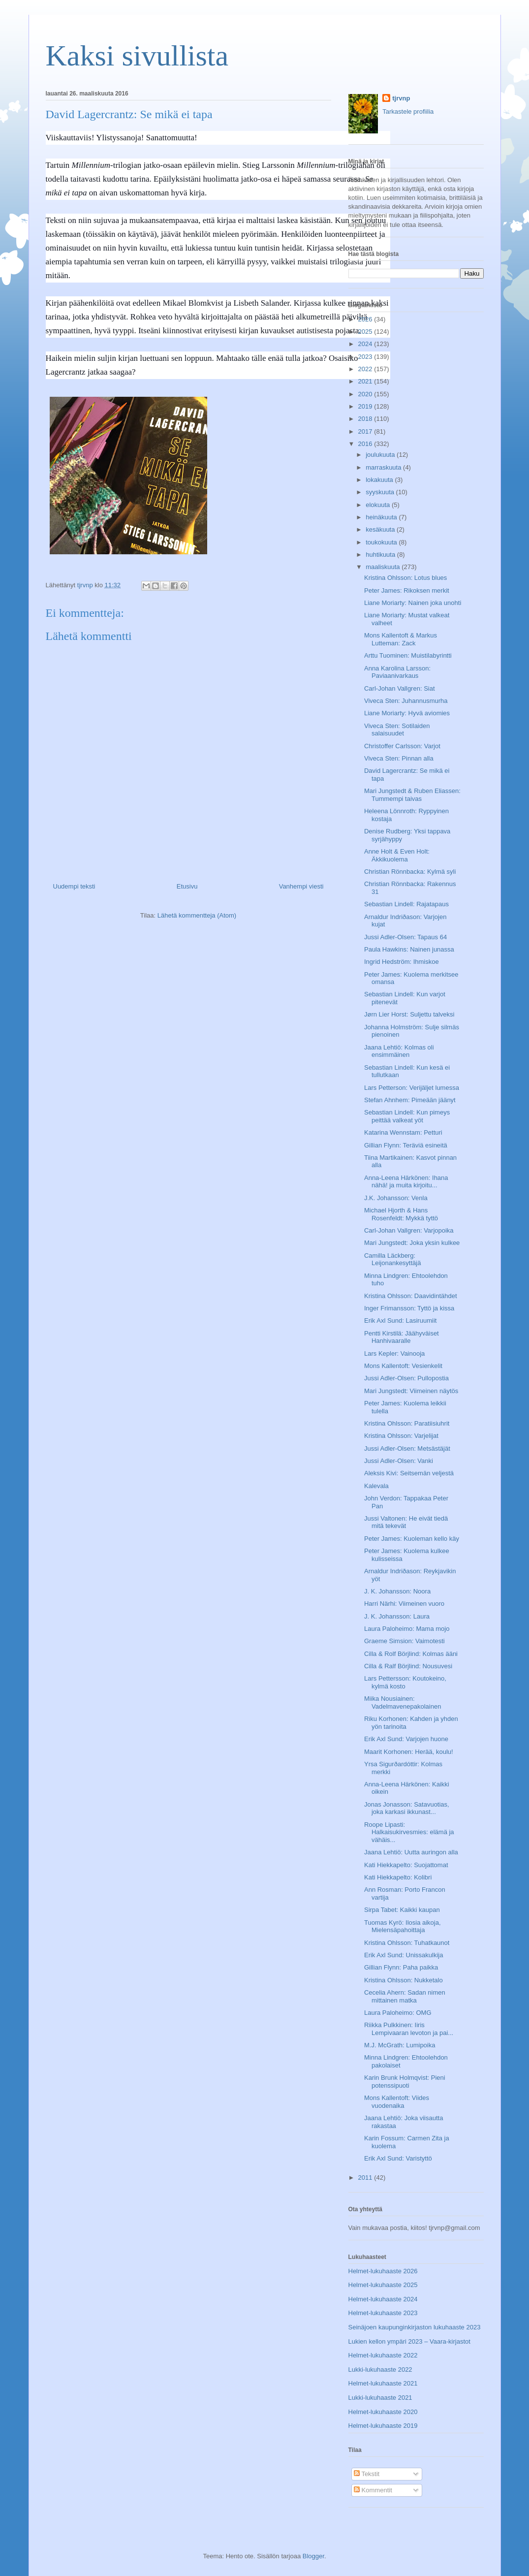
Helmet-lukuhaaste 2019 (383, 2425)
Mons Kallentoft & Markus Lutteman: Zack (400, 639)
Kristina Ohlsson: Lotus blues (405, 577)
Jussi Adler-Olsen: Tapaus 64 (405, 937)
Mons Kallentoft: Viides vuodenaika (396, 2101)
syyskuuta (381, 492)
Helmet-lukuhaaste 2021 (383, 2383)
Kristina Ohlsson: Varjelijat (401, 1435)
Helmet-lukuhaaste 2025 (383, 2285)
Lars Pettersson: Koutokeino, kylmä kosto (405, 1682)
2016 (366, 443)
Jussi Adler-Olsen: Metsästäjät (407, 1448)
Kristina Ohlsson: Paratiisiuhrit (406, 1423)
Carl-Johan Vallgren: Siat (399, 688)
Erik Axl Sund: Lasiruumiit (400, 1320)
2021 (366, 381)
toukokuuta (382, 542)
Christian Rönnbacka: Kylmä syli (410, 871)
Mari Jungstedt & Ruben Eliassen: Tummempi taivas (412, 794)
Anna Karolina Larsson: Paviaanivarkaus (397, 672)
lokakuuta (380, 479)
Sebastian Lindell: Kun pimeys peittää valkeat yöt (407, 1116)
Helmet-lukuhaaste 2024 (383, 2299)
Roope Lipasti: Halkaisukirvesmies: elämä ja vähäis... (409, 1832)
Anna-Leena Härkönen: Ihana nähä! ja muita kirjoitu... (406, 1181)
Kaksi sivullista (137, 55)
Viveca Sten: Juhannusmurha (406, 700)
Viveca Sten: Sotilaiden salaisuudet (397, 729)
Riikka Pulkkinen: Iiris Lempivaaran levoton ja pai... (408, 2028)
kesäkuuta (381, 529)
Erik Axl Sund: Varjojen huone (406, 1739)
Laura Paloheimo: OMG (398, 2012)
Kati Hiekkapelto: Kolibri (398, 1877)
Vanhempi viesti (301, 886)
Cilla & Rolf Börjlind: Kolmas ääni (411, 1653)
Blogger (313, 2556)
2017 (366, 431)
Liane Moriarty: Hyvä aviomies (407, 713)
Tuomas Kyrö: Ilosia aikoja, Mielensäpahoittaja (402, 1926)
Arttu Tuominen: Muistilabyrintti (408, 655)
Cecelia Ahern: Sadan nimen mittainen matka (404, 1996)
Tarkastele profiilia (408, 111)
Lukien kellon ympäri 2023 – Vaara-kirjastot (409, 2341)
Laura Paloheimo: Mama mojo (406, 1628)
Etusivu (187, 886)
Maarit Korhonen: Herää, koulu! (408, 1751)
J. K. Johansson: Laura (397, 1616)
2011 (366, 2177)
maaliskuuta (384, 567)
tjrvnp (401, 98)
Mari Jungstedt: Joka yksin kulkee (412, 1242)
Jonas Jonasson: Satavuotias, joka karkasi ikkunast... (406, 1808)
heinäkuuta (382, 517)
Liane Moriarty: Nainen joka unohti (412, 602)
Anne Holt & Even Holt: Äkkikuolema (397, 855)
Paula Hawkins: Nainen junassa (409, 949)
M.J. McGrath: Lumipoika (400, 2045)
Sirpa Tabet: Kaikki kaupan (402, 1909)
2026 (366, 319)
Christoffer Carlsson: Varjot (402, 746)
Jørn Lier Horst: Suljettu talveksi (409, 1014)
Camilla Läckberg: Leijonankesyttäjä (392, 1259)
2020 (366, 394)
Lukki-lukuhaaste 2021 (380, 2397)
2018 (366, 418)
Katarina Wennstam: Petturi (403, 1132)
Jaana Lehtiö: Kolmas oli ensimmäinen (399, 1051)
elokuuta (379, 505)
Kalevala (376, 1486)
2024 (366, 344)
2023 (366, 356)
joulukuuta (381, 454)
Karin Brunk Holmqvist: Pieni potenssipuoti (404, 2081)
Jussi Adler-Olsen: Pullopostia (406, 1378)
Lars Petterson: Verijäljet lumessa (411, 1087)
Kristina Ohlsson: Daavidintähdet (410, 1296)
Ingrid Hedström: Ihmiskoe (401, 961)
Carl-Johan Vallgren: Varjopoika (409, 1230)
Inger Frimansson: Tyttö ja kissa (409, 1308)
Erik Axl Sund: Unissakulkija (403, 1955)
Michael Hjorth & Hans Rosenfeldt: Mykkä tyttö (401, 1214)
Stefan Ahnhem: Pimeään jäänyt (410, 1100)
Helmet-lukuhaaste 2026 (383, 2271)
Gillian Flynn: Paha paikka (401, 1967)
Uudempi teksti (74, 886)
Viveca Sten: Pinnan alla (399, 758)
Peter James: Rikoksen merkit (406, 590)
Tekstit (366, 2474)
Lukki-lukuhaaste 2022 (380, 2369)
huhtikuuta (381, 554)
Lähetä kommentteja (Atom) (196, 915)
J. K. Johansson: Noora (397, 1591)
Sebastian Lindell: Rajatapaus (406, 904)
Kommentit (373, 2490)
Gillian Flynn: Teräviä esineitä (405, 1145)
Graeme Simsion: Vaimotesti (404, 1641)
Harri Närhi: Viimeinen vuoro (404, 1603)
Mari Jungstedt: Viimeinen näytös (411, 1391)
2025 (366, 331)
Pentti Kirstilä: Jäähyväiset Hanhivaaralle (401, 1337)
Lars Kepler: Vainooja (394, 1353)
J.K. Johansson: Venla (396, 1198)
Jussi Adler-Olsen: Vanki (398, 1460)
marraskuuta (384, 467)
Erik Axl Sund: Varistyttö (398, 2158)
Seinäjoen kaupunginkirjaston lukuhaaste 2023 (414, 2327)
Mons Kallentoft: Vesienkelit (403, 1365)
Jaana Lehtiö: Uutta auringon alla (411, 1852)
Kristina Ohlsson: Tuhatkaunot (406, 1942)
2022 (366, 369)
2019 (366, 406)
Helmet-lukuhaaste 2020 (383, 2412)
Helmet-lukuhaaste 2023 (383, 2313)
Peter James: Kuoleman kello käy (411, 1538)
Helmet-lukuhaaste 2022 (383, 2355)
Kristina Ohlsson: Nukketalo (403, 1980)
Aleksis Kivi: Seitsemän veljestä (409, 1473)
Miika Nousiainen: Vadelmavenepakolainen (402, 1702)
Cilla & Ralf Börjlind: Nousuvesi (408, 1666)
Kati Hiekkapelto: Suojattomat (406, 1865)
